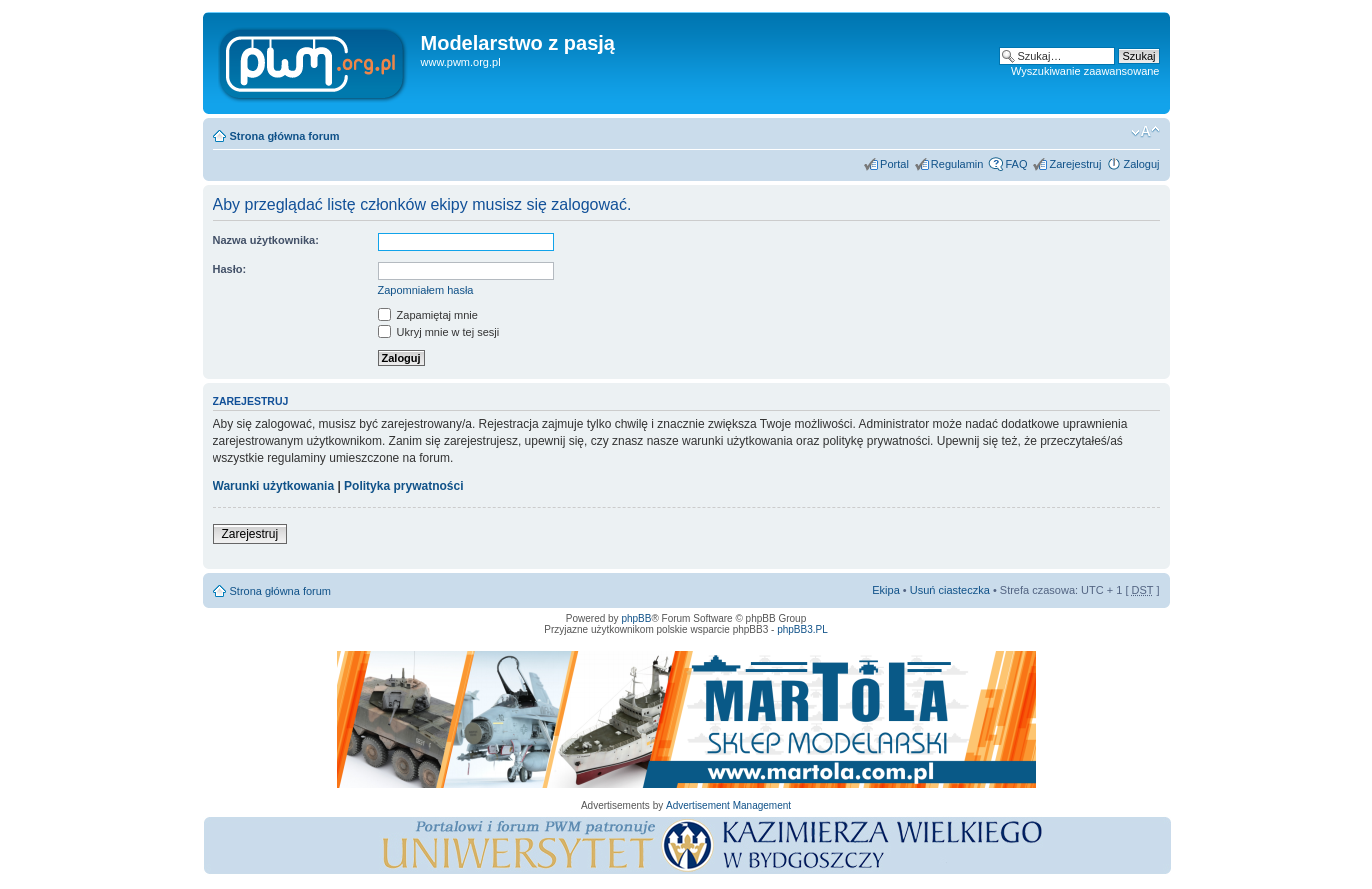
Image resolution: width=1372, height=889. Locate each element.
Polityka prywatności (403, 486)
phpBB (636, 618)
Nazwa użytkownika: (266, 240)
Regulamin (957, 164)
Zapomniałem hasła (426, 290)
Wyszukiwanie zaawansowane (1085, 71)
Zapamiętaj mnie (428, 315)
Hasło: (230, 269)
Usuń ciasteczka (950, 590)
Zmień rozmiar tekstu (1145, 132)
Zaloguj (1141, 164)
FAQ (1016, 164)
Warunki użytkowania (274, 486)
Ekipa (886, 590)
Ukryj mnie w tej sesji (439, 332)
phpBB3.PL (802, 629)
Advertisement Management (728, 805)
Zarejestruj (1075, 164)
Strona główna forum (285, 136)
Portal (894, 164)
